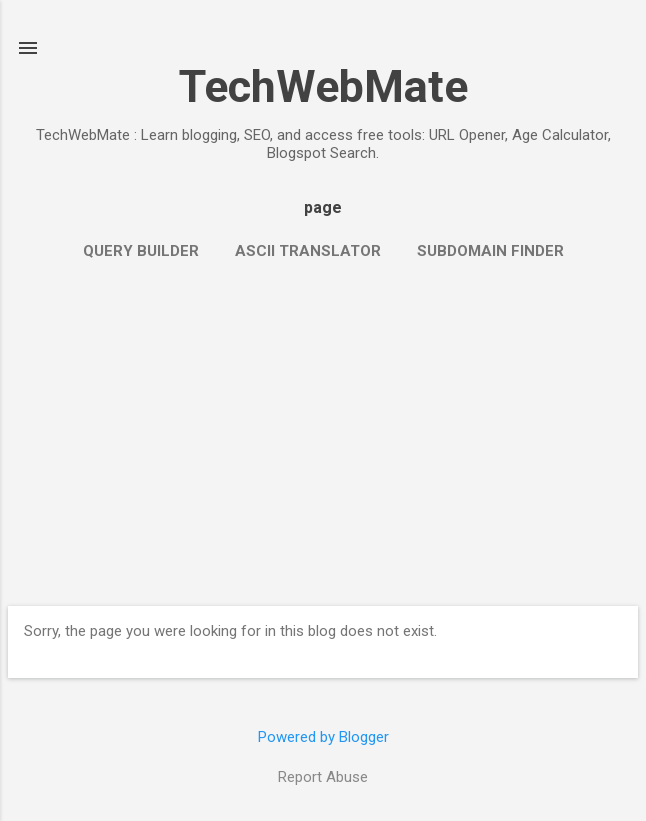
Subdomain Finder (490, 251)
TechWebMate (323, 86)
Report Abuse (323, 777)
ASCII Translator (308, 251)
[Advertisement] (323, 432)
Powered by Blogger (323, 737)
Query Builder (141, 251)
